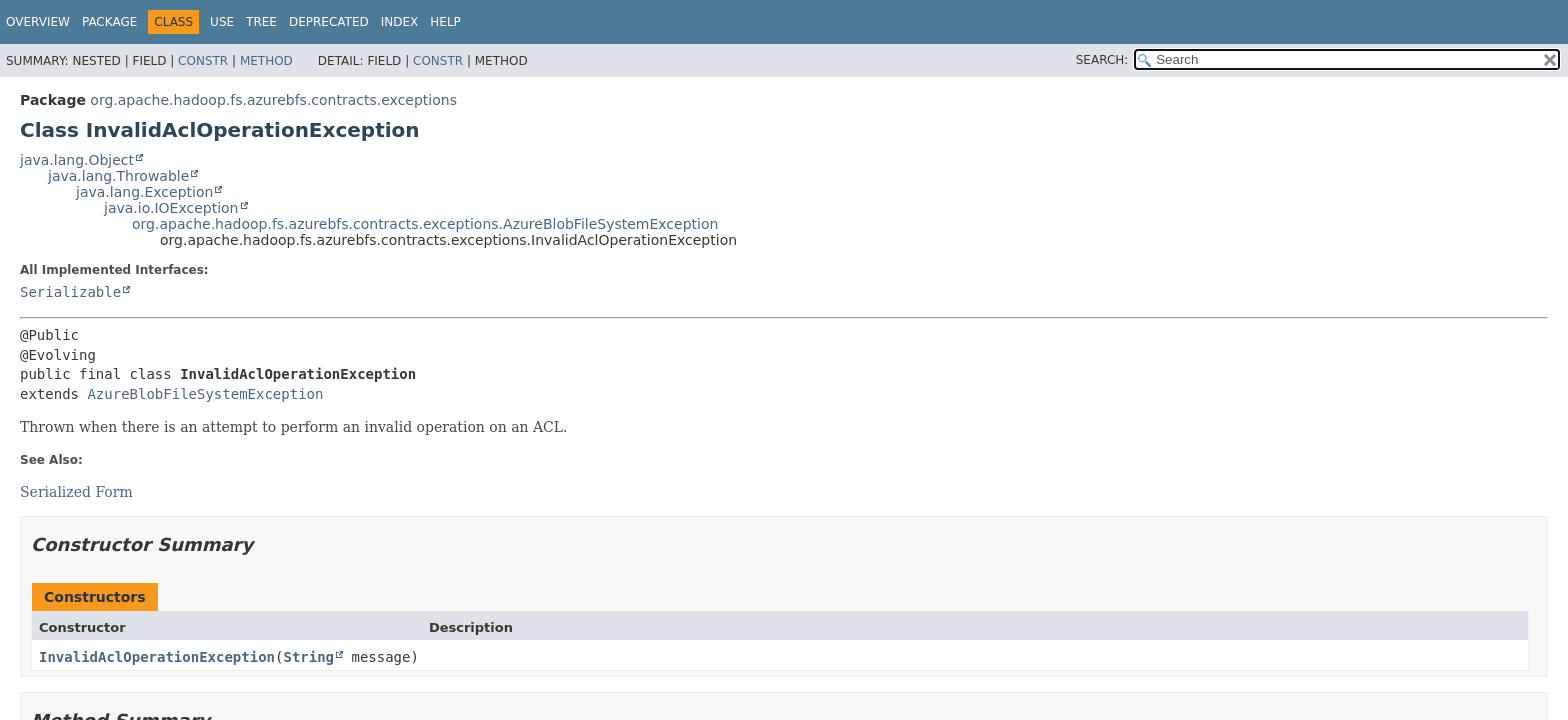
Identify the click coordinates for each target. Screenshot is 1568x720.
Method (266, 61)
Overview (38, 22)
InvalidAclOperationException (157, 657)
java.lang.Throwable (118, 176)
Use (222, 22)
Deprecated (329, 22)
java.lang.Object (77, 160)
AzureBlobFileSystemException (205, 394)
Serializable (70, 292)
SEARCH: (1102, 60)
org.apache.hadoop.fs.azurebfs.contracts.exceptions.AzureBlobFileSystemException (425, 224)
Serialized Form (76, 492)
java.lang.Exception (144, 192)
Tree (261, 22)
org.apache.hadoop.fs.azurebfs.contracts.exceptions (273, 100)
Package (109, 22)
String (308, 657)
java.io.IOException (171, 208)
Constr (203, 61)
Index (400, 22)
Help (445, 22)
